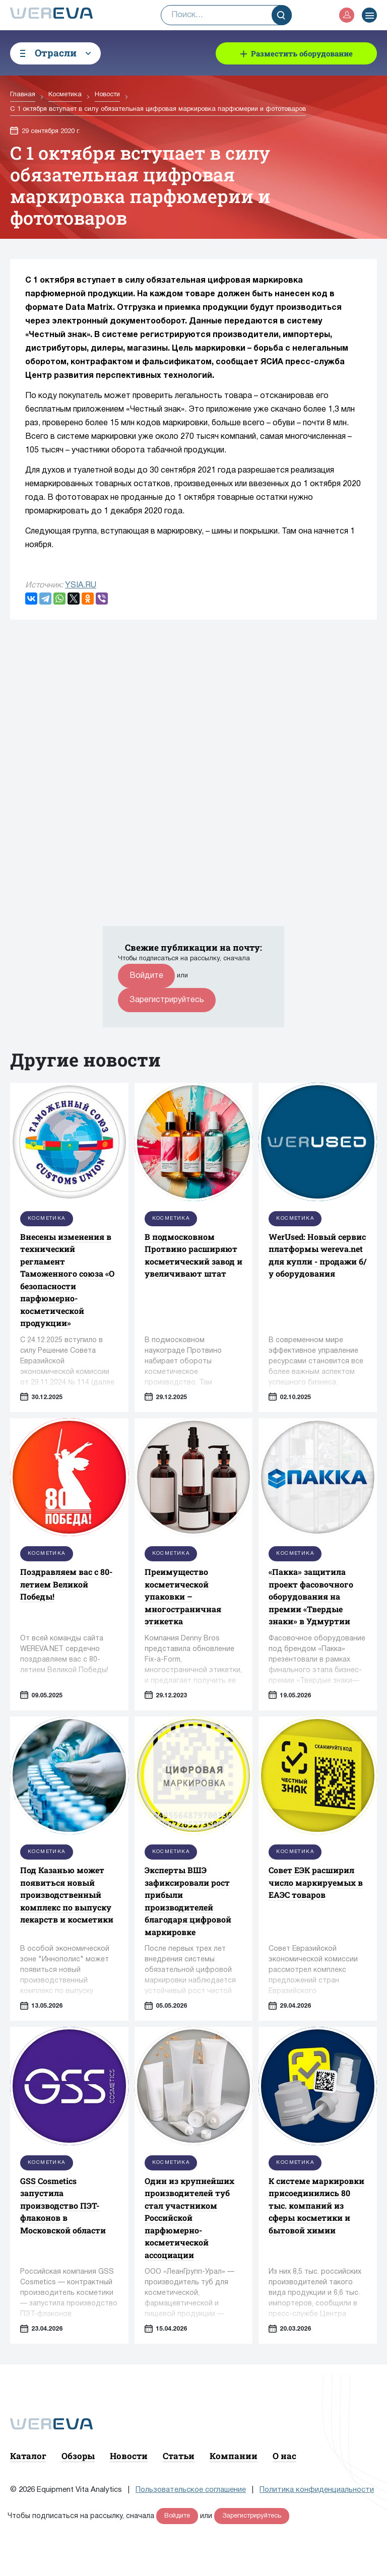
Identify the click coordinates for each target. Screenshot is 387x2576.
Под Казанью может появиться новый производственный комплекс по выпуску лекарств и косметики (66, 1895)
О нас (284, 2456)
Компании (233, 2456)
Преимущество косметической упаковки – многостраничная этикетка (183, 1596)
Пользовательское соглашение (191, 2489)
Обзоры (78, 2456)
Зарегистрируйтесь (167, 1000)
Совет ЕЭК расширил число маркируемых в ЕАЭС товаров (316, 1882)
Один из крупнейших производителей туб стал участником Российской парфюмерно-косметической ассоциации (189, 2217)
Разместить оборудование (302, 53)
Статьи (179, 2456)
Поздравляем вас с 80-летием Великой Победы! (66, 1584)
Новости (129, 2456)
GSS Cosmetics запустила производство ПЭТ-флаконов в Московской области (63, 2205)
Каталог (28, 2456)
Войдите (146, 975)
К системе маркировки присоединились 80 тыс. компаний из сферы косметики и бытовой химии (316, 2205)
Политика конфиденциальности (317, 2489)
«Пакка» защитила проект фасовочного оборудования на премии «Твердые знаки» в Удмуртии (311, 1596)
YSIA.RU (80, 585)
